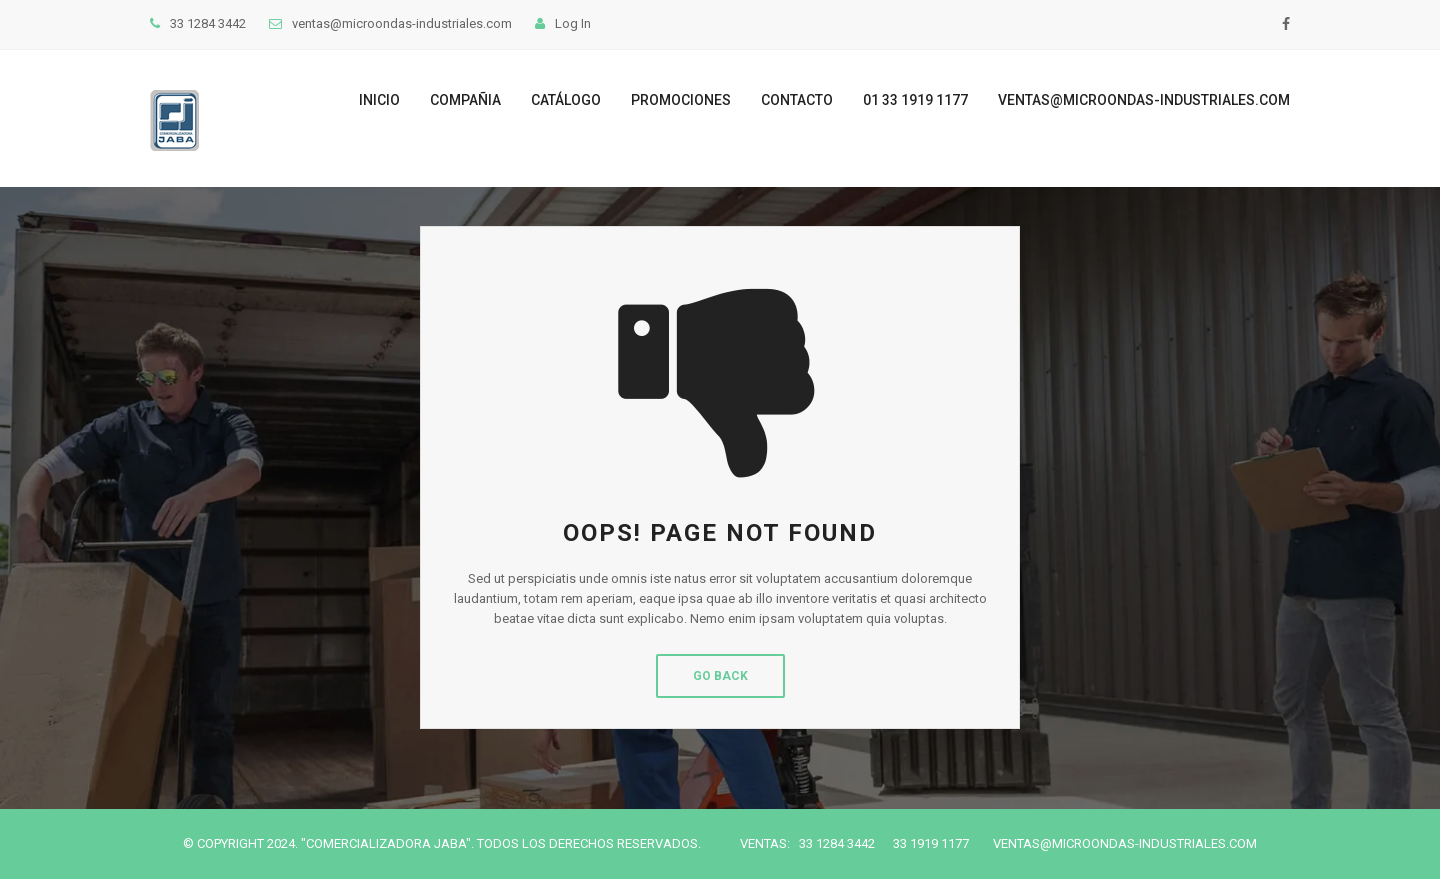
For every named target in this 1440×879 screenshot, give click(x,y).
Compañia (465, 100)
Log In (563, 23)
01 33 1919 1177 (915, 100)
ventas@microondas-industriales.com (1144, 100)
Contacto (797, 100)
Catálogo (566, 100)
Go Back (720, 676)
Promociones (681, 100)
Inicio (379, 100)
